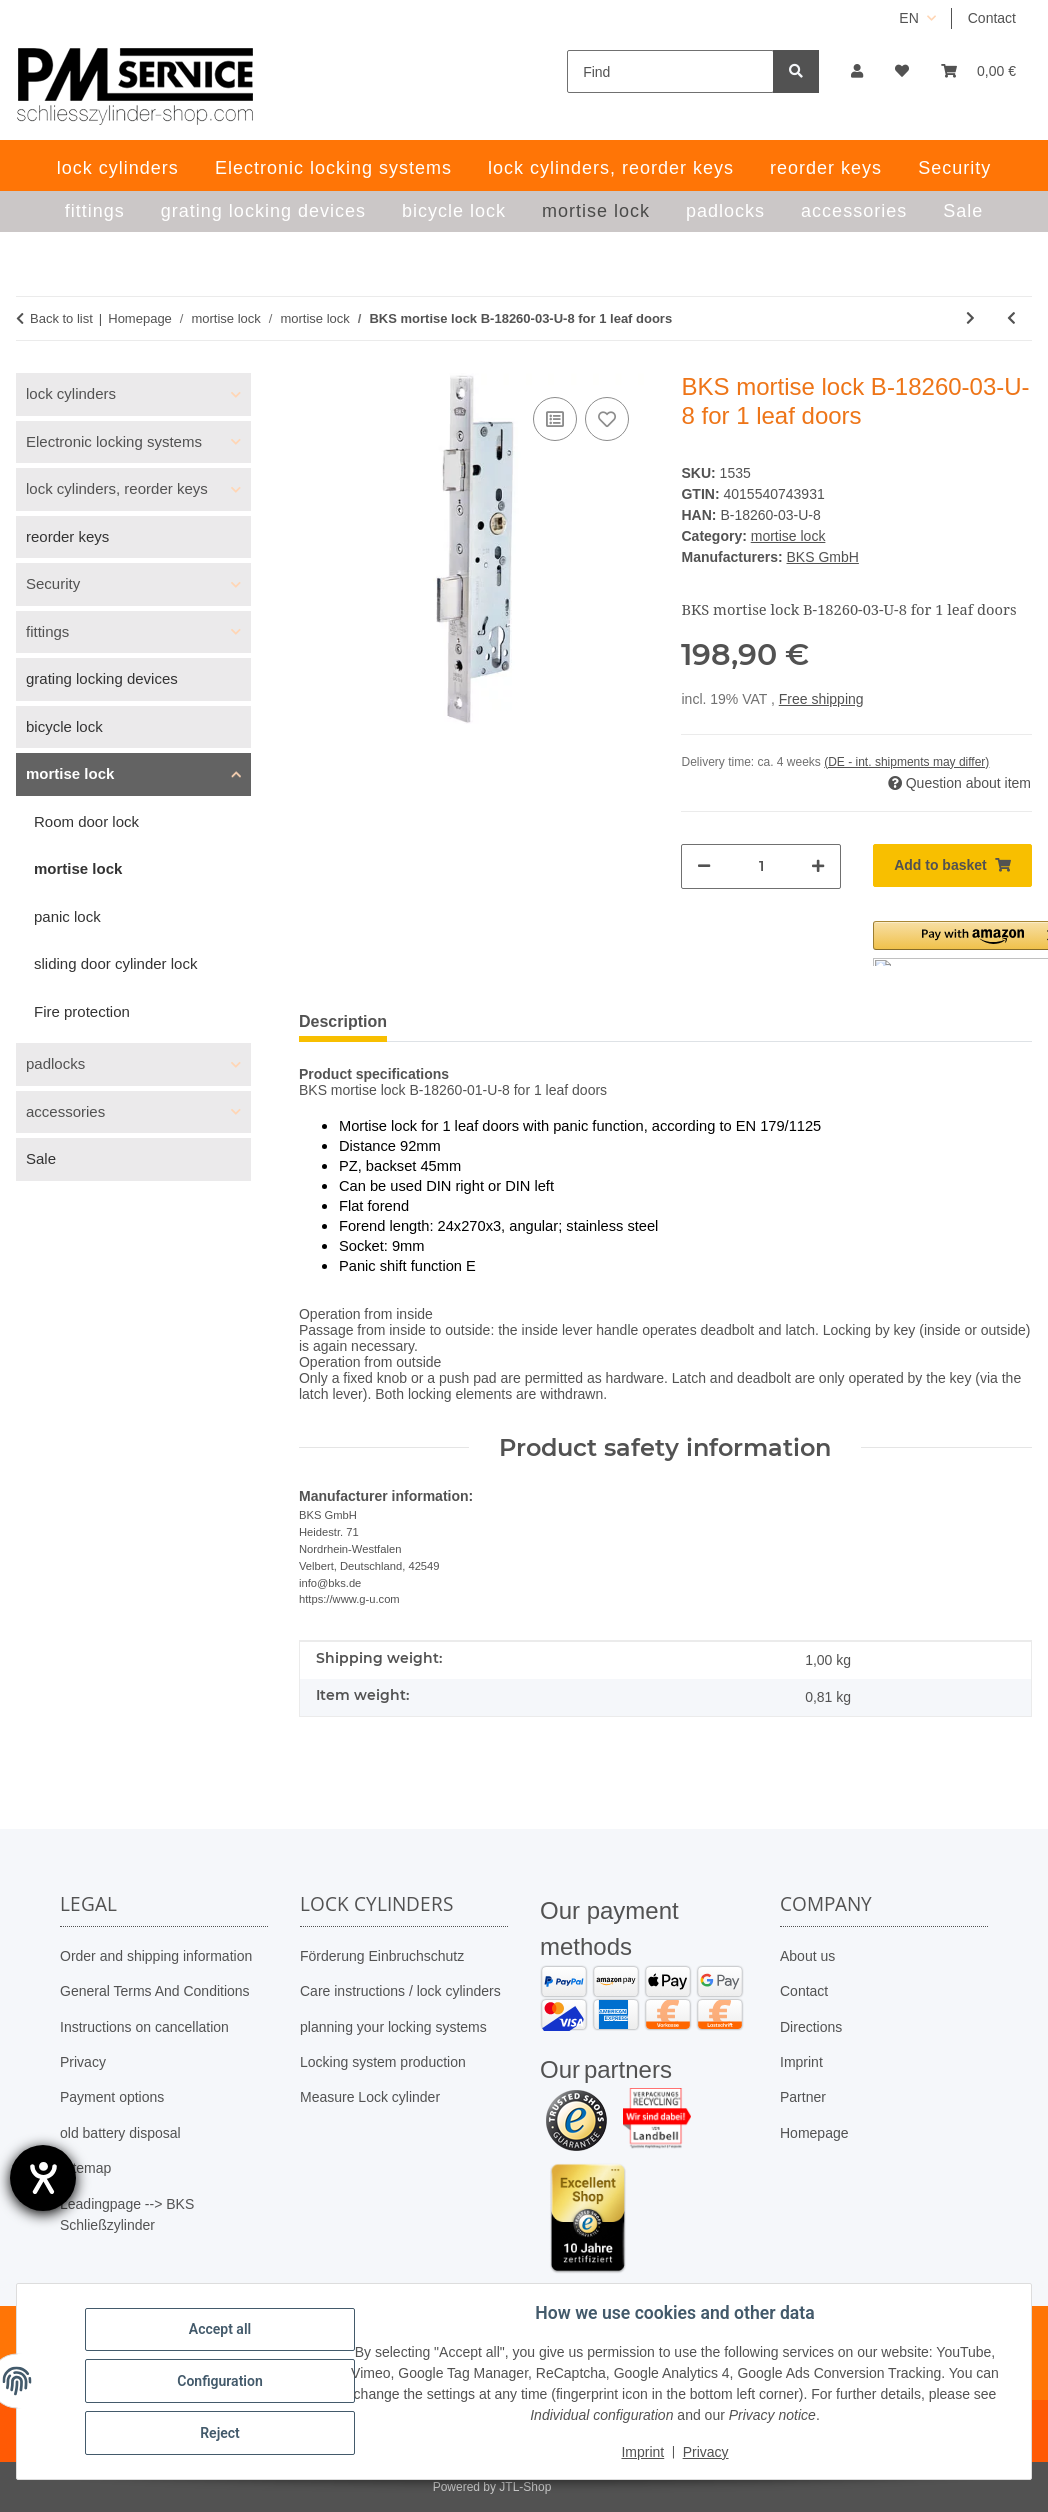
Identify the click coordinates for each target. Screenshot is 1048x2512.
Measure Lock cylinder (370, 2097)
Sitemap (85, 2168)
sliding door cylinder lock (115, 963)
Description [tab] (343, 1021)
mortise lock (788, 536)
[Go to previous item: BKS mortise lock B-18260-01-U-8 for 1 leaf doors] (1011, 318)
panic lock (67, 916)
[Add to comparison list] (555, 419)
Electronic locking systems (114, 441)
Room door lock (86, 821)
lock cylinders (71, 393)
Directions (811, 2027)
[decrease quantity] (704, 866)
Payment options (112, 2097)
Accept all (220, 2329)
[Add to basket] (952, 865)
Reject (220, 2433)
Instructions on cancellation (144, 2027)
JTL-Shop (525, 2487)
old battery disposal (120, 2133)
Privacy (83, 2062)
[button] (857, 71)
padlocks (55, 1063)
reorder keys (67, 536)
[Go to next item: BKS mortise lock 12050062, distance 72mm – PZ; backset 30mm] (970, 318)
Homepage (814, 2133)
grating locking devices (102, 678)
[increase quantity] (818, 866)
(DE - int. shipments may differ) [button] (906, 762)
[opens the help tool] (43, 2178)
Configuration (219, 2381)
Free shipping (821, 699)
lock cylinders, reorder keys (117, 488)
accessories (65, 1111)
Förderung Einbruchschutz (382, 1956)
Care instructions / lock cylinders (400, 1991)
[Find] (670, 71)
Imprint (801, 2062)
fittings (47, 631)
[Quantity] (760, 866)
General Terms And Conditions (155, 1991)
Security (53, 583)
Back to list (61, 318)
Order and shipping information (156, 1956)
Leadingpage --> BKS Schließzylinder (127, 2214)
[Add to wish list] (607, 419)
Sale (41, 1158)
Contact (992, 18)
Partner (803, 2097)
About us (807, 1956)
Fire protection (82, 1011)
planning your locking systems (393, 2027)
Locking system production (383, 2062)
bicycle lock (64, 726)
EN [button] (908, 18)
